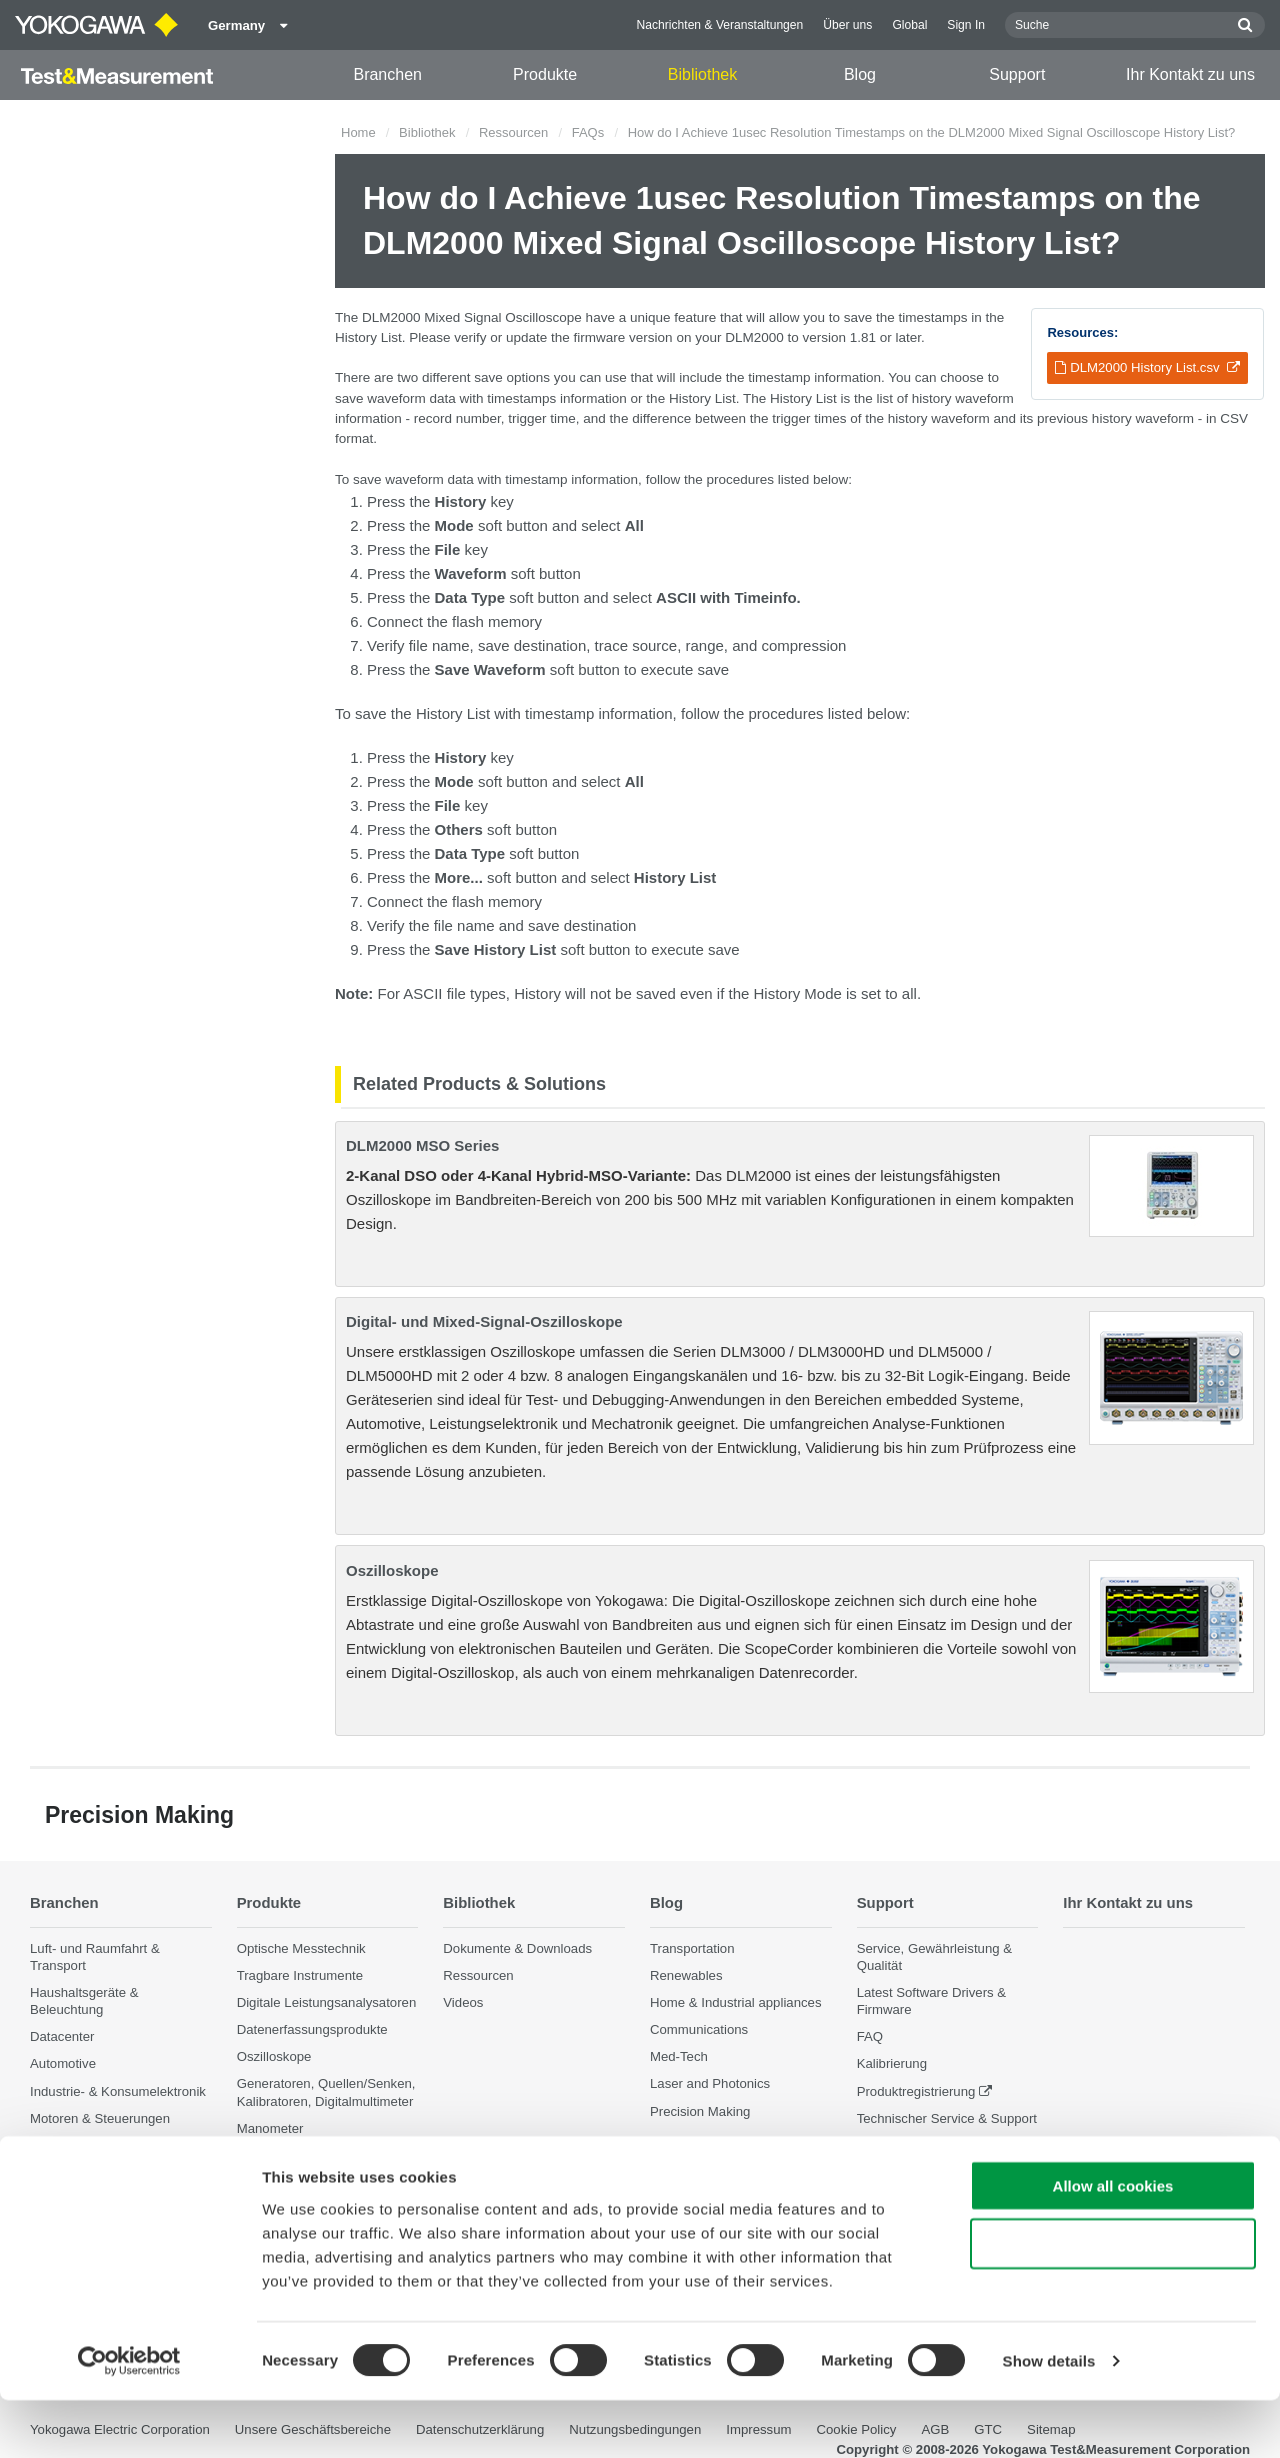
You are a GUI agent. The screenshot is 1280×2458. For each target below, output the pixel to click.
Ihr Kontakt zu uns (1190, 74)
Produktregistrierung (916, 2090)
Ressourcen (513, 132)
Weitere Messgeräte (296, 2155)
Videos (463, 2002)
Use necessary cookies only (1113, 2301)
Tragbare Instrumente (300, 1975)
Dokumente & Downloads (517, 1947)
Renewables (686, 1975)
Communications (699, 2029)
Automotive (63, 2063)
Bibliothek (702, 74)
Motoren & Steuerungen (100, 2118)
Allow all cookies (1113, 2242)
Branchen (387, 74)
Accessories (272, 2182)
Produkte (545, 74)
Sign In (966, 25)
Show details (1049, 2418)
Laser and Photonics (710, 2083)
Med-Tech (679, 2056)
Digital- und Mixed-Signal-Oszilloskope (484, 1321)
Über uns (847, 25)
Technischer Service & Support (947, 2118)
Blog (860, 74)
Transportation (692, 1947)
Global (909, 25)
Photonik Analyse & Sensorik (114, 2189)
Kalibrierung (892, 2063)
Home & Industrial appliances (736, 2002)
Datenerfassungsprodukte (312, 2029)
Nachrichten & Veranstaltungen (720, 25)
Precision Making (700, 2110)
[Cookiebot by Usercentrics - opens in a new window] (129, 2419)
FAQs (588, 132)
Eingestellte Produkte (919, 2145)
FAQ (870, 2036)
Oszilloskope (392, 1570)
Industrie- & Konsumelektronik (118, 2090)
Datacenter (62, 2036)
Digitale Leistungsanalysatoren (327, 2002)
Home (358, 132)
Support (1017, 74)
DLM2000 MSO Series (422, 1145)
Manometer (270, 2128)
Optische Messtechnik (301, 1947)
